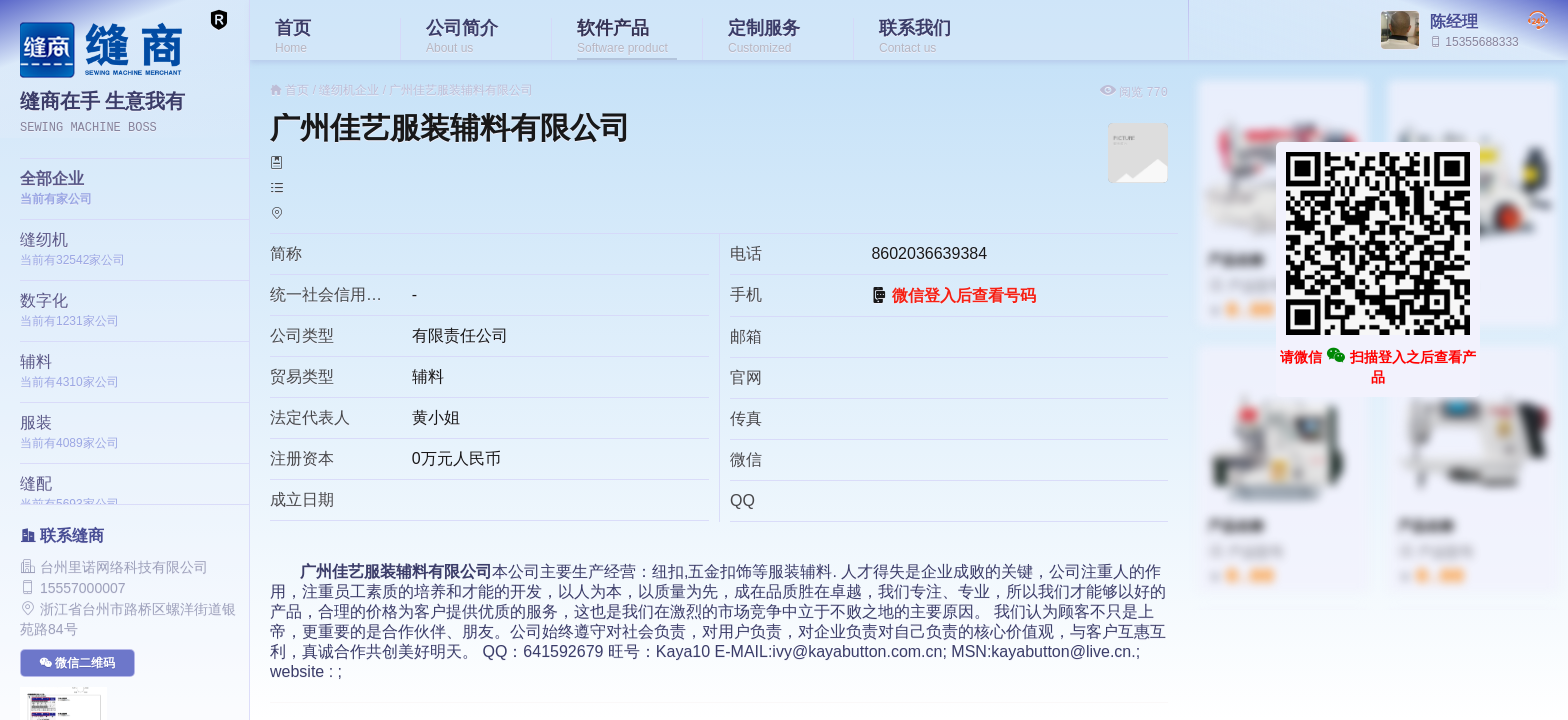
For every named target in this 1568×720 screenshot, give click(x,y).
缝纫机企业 (349, 90)
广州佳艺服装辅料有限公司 (461, 90)
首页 (297, 90)
